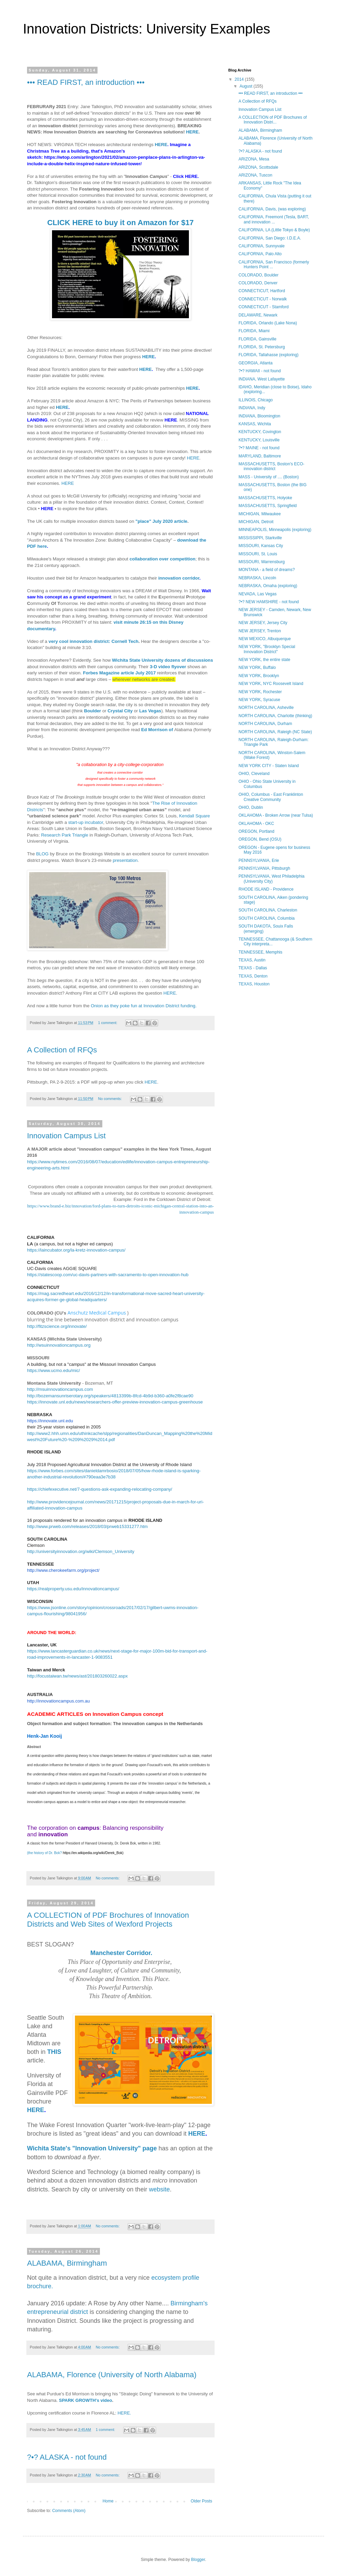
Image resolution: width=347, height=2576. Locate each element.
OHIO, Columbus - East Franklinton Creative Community (271, 797)
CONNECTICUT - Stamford (263, 307)
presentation (125, 860)
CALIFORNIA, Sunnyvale (262, 246)
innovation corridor (178, 578)
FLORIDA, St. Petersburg (262, 347)
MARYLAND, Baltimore (260, 456)
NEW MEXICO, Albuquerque (265, 638)
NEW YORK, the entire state (264, 659)
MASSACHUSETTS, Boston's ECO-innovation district (271, 466)
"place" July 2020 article (162, 521)
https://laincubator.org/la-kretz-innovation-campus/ (76, 1250)
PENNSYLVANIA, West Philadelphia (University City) (272, 878)
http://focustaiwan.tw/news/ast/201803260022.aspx (77, 1676)
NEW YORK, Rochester (260, 691)
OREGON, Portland (256, 831)
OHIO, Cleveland (254, 773)
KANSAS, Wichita (255, 424)
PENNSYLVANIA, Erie (259, 860)
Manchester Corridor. (121, 1953)
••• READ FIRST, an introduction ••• (85, 82)
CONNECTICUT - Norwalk (263, 299)
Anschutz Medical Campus (96, 1312)
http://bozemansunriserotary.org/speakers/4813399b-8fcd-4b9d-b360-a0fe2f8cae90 (110, 1395)
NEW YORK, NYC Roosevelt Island (271, 683)
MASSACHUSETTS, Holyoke (265, 497)
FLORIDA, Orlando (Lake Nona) (268, 323)
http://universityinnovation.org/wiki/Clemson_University (80, 1551)
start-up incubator (85, 822)
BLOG (42, 853)
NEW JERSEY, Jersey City (263, 622)
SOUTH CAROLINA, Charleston (268, 910)
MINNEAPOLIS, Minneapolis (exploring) (275, 529)
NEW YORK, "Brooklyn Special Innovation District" (267, 649)
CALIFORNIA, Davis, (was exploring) (272, 209)
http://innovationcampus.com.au (58, 1701)
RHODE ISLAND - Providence (266, 889)
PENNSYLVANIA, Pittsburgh (264, 868)
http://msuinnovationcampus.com (60, 1389)
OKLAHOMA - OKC (256, 823)
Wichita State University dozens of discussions (162, 660)
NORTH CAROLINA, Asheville (266, 707)
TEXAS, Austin (252, 960)
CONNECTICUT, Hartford (262, 290)
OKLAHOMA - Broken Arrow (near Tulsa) (276, 815)
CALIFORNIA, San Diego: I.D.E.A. (270, 238)
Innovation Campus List (66, 1135)
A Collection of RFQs (62, 1050)
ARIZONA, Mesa (254, 159)
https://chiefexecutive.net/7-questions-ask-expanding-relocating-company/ (99, 1489)
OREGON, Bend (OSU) (260, 839)
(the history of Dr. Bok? (76, 1853)
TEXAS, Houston (254, 984)
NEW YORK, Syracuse (259, 699)
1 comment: (108, 1023)
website (159, 2189)
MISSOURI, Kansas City (261, 545)
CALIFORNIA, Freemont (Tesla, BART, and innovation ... (274, 219)
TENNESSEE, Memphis (260, 952)
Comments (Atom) (68, 2510)
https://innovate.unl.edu (50, 1420)
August (247, 86)
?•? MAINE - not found (259, 447)
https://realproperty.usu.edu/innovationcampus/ (73, 1588)
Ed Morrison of (158, 729)
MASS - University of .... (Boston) (269, 477)
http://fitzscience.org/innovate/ (57, 1326)
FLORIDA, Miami (254, 330)
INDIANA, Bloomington (259, 416)
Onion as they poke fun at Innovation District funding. (143, 1005)
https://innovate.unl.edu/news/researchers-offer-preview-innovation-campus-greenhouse (115, 1401)
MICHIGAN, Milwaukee (260, 514)
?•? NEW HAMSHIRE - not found (269, 601)
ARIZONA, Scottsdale (258, 167)
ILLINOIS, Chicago (256, 400)
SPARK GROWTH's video (85, 2400)
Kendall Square (194, 815)
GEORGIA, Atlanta (255, 363)
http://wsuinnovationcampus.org (58, 1345)
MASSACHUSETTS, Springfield (268, 505)
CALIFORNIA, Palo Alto (260, 253)
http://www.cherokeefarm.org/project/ (63, 1570)
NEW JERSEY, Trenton (260, 631)
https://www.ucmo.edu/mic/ (53, 1370)
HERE (192, 131)
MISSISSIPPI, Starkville (260, 537)
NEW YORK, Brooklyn (259, 675)
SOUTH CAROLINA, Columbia (267, 918)
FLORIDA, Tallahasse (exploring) (268, 354)
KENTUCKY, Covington (260, 431)
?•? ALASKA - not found (67, 2457)
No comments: (110, 1099)
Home (108, 2501)
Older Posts (201, 2501)
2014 (240, 79)
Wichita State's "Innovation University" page (92, 2148)
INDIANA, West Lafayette (262, 379)
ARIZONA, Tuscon (255, 175)
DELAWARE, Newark (258, 315)
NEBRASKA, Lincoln (257, 577)
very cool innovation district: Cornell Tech (94, 641)
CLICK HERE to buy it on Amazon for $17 (120, 222)
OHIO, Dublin (251, 807)
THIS (54, 2051)
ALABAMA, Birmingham (67, 2263)
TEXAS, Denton (253, 976)
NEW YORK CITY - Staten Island (269, 765)
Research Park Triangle (64, 835)
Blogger (198, 2559)
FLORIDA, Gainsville (258, 339)
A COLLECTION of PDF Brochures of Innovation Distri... (273, 120)
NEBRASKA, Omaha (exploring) (268, 585)
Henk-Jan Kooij (44, 1736)
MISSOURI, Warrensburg (262, 561)
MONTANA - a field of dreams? (267, 569)
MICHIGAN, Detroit (256, 521)
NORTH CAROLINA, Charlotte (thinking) (275, 715)
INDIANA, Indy (252, 407)
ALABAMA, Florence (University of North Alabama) (111, 2374)
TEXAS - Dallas (253, 968)
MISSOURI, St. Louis (258, 554)
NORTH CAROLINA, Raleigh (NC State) (275, 731)
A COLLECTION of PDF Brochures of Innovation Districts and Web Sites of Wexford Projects (108, 1919)
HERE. (124, 2413)
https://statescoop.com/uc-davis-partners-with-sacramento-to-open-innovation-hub (108, 1274)
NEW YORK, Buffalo (257, 667)
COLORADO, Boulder (259, 275)
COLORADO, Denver (258, 283)
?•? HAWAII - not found (260, 370)
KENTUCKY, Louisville (259, 440)
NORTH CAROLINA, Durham (265, 723)
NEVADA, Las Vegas (258, 594)
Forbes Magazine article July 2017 (119, 672)
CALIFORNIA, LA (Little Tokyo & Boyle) (274, 230)
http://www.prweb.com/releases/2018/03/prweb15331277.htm (87, 1526)
